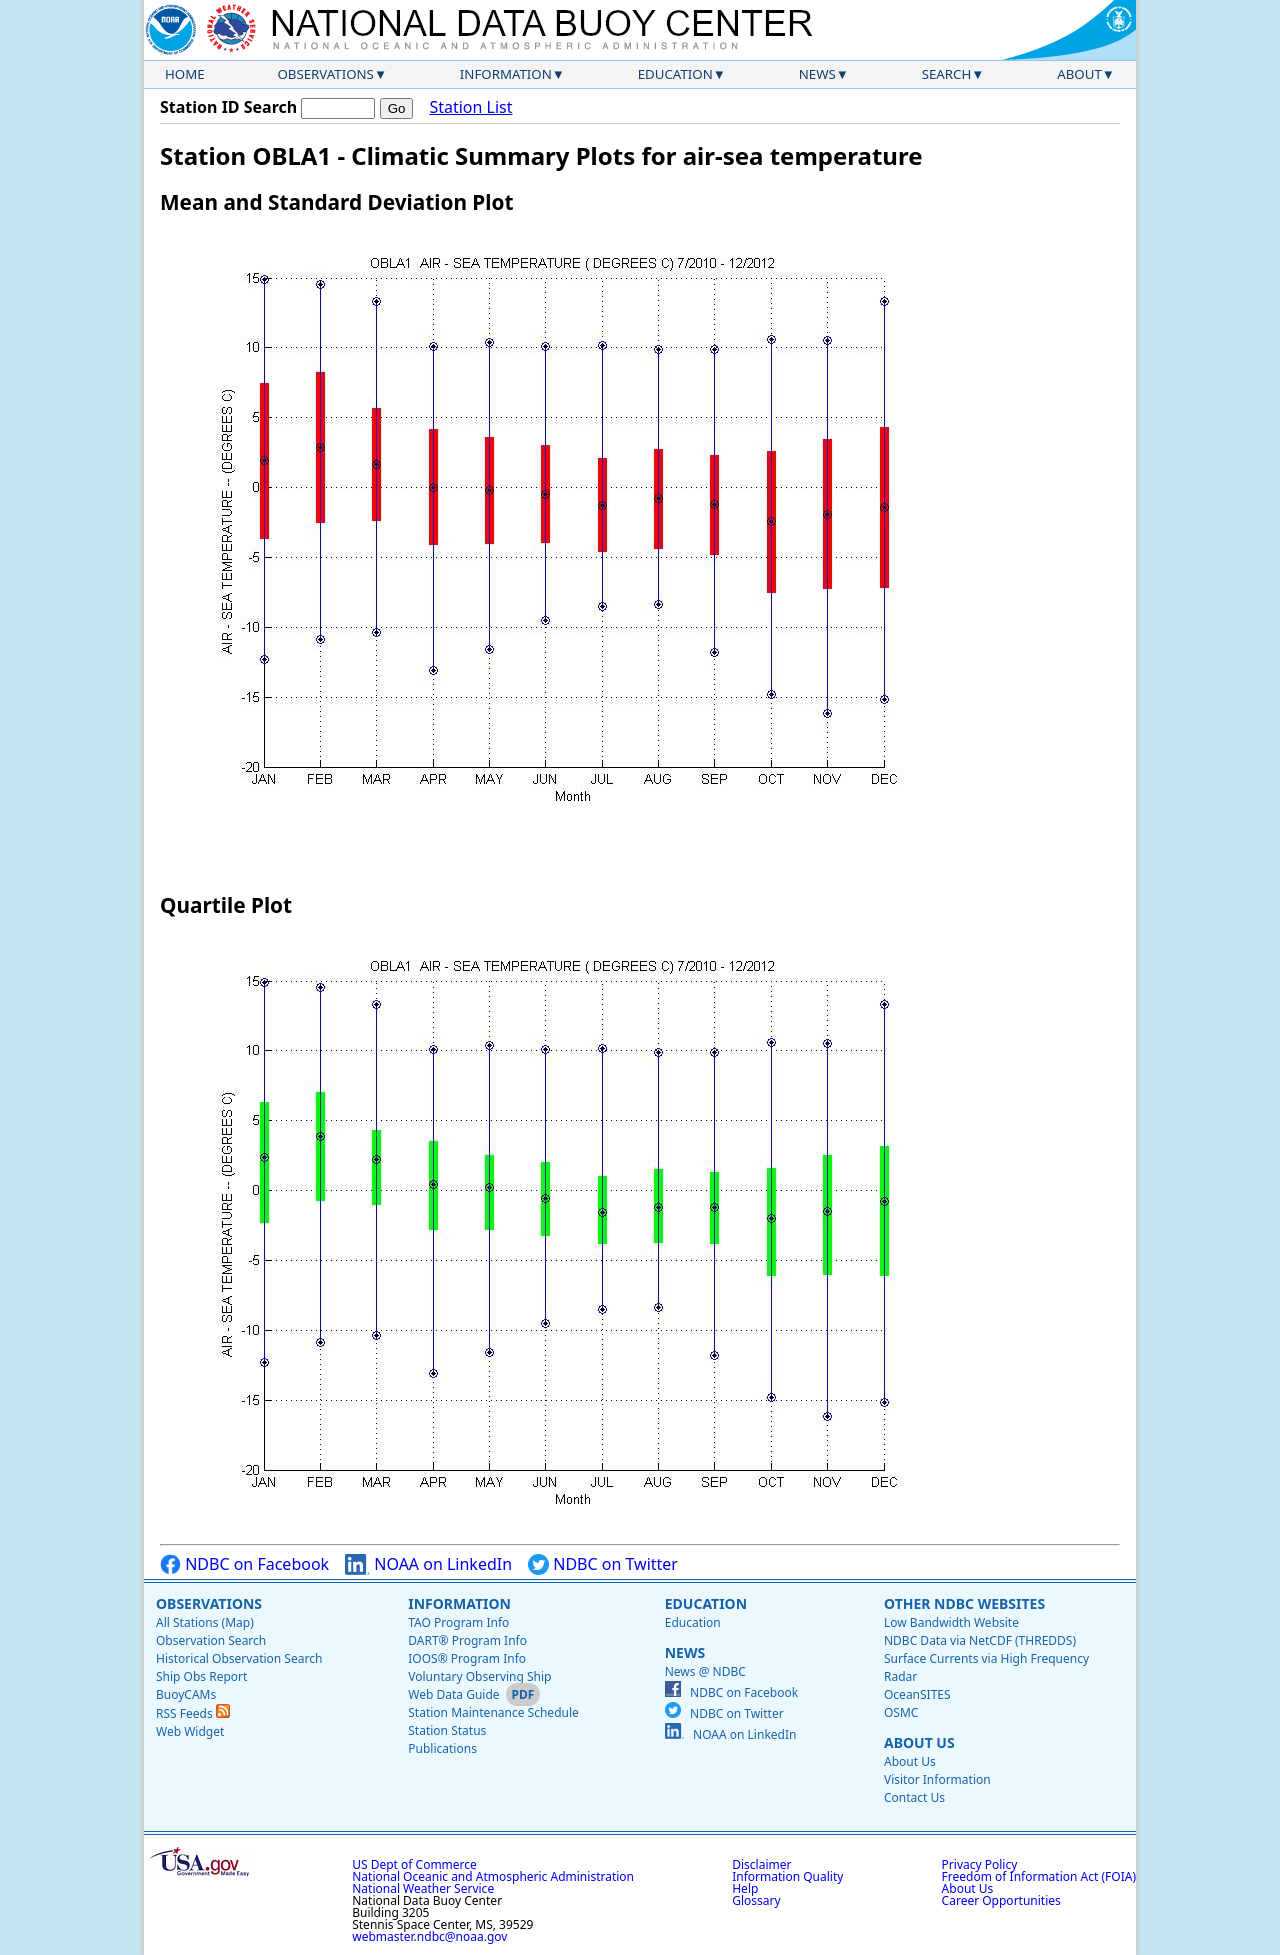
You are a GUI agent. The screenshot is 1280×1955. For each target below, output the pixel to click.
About (1079, 74)
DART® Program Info (467, 1640)
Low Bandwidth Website (951, 1622)
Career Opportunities (1001, 1900)
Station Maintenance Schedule (493, 1712)
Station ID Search (228, 107)
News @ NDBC (705, 1671)
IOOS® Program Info (467, 1658)
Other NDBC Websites (964, 1603)
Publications (442, 1748)
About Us (919, 1742)
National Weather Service (423, 1888)
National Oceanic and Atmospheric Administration (493, 1876)
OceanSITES (917, 1694)
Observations (325, 74)
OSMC (901, 1712)
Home (185, 74)
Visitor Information (937, 1779)
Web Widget (190, 1731)
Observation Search (211, 1640)
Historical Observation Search (239, 1658)
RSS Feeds (193, 1713)
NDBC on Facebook (244, 1564)
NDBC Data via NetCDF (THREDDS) (980, 1640)
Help (745, 1888)
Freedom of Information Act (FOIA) (1039, 1876)
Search (947, 74)
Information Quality (787, 1876)
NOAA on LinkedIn (428, 1564)
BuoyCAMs (186, 1694)
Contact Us (914, 1797)
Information (506, 74)
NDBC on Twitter (603, 1564)
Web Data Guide (453, 1694)
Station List (470, 107)
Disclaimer (761, 1864)
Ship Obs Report (201, 1676)
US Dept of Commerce (414, 1864)
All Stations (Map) (205, 1622)
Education (675, 74)
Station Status (447, 1730)
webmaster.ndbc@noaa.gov (429, 1936)
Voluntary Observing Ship (479, 1676)
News (817, 74)
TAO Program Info (458, 1622)
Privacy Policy (980, 1864)
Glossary (756, 1900)
